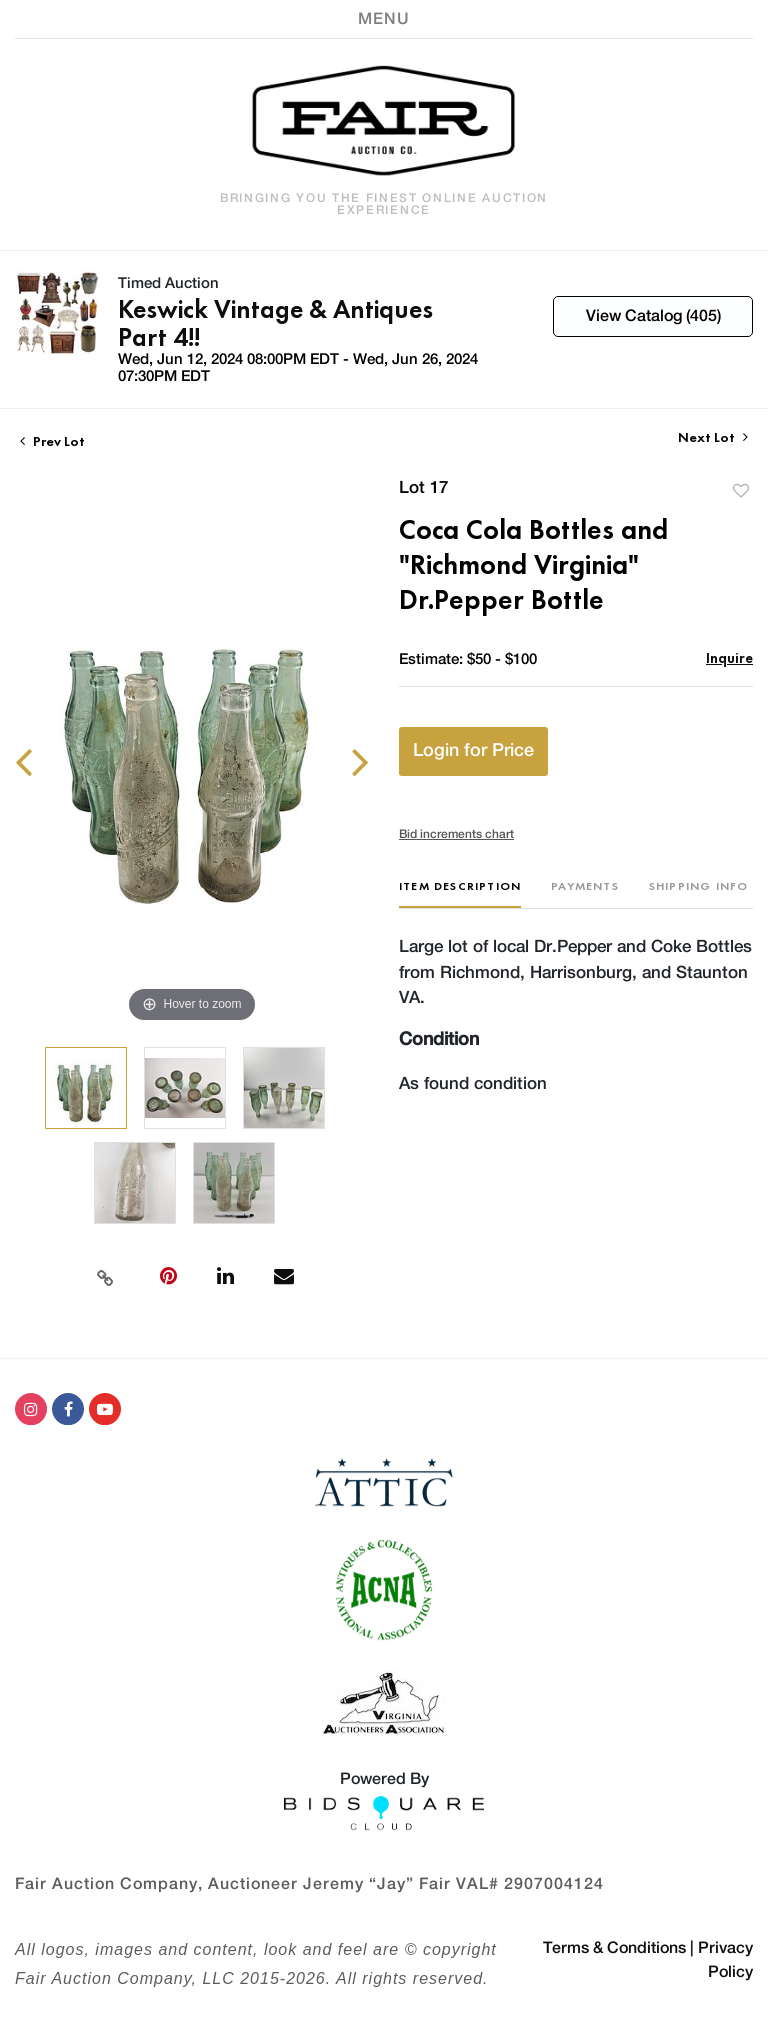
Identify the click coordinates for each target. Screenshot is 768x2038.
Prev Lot (52, 441)
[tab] (460, 893)
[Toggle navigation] (384, 19)
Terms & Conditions (614, 1948)
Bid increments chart (456, 834)
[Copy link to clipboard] (105, 1276)
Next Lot (713, 437)
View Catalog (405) (653, 316)
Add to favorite (741, 490)
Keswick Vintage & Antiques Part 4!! (275, 323)
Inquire (729, 657)
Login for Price (473, 751)
